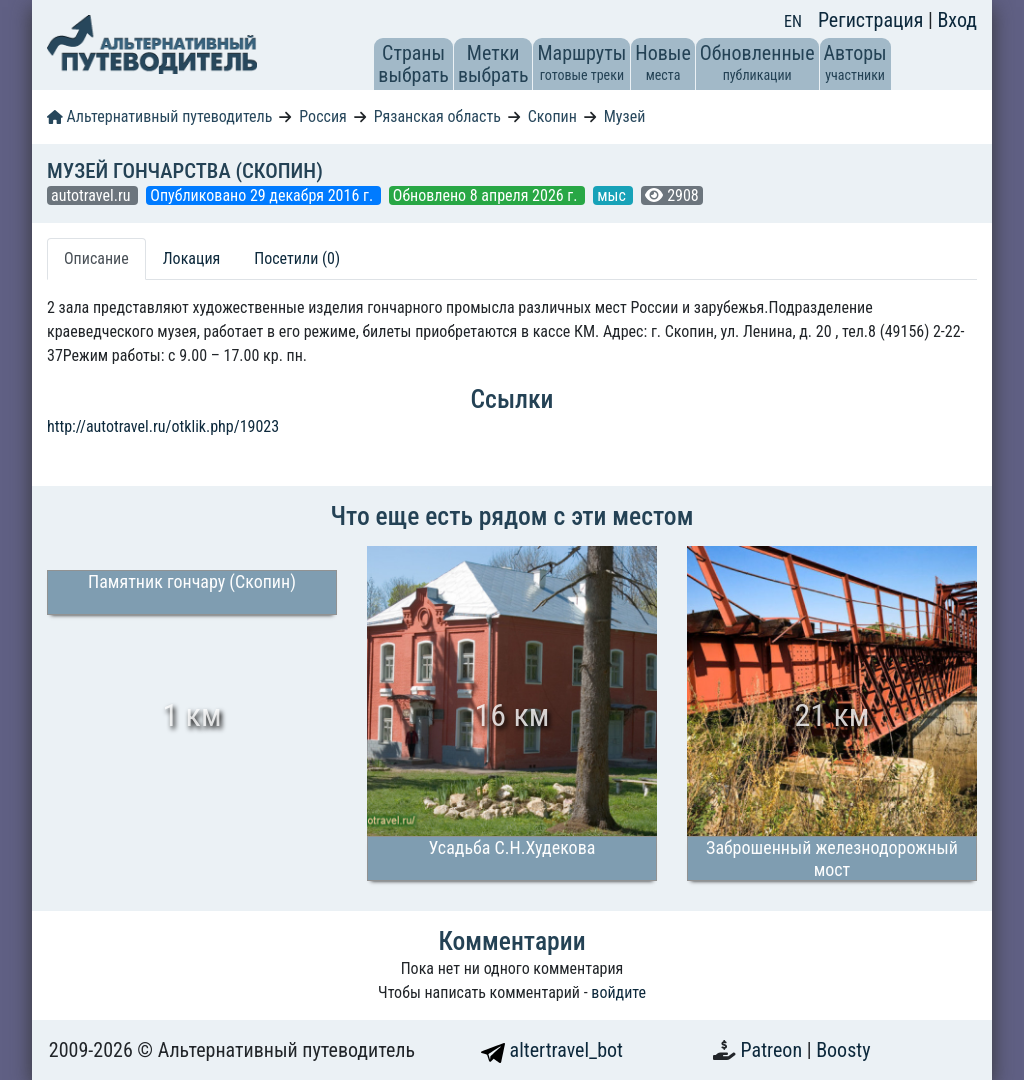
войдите (618, 992)
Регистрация (873, 20)
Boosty (843, 1050)
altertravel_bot (552, 1050)
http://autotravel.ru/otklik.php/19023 (163, 426)
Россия (322, 116)
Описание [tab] (96, 258)
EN (793, 21)
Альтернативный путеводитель (159, 116)
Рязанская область (437, 116)
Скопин (552, 116)
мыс (613, 195)
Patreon (774, 1050)
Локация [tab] (192, 258)
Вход (957, 20)
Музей (625, 116)
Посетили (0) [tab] (297, 258)
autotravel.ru (92, 195)
